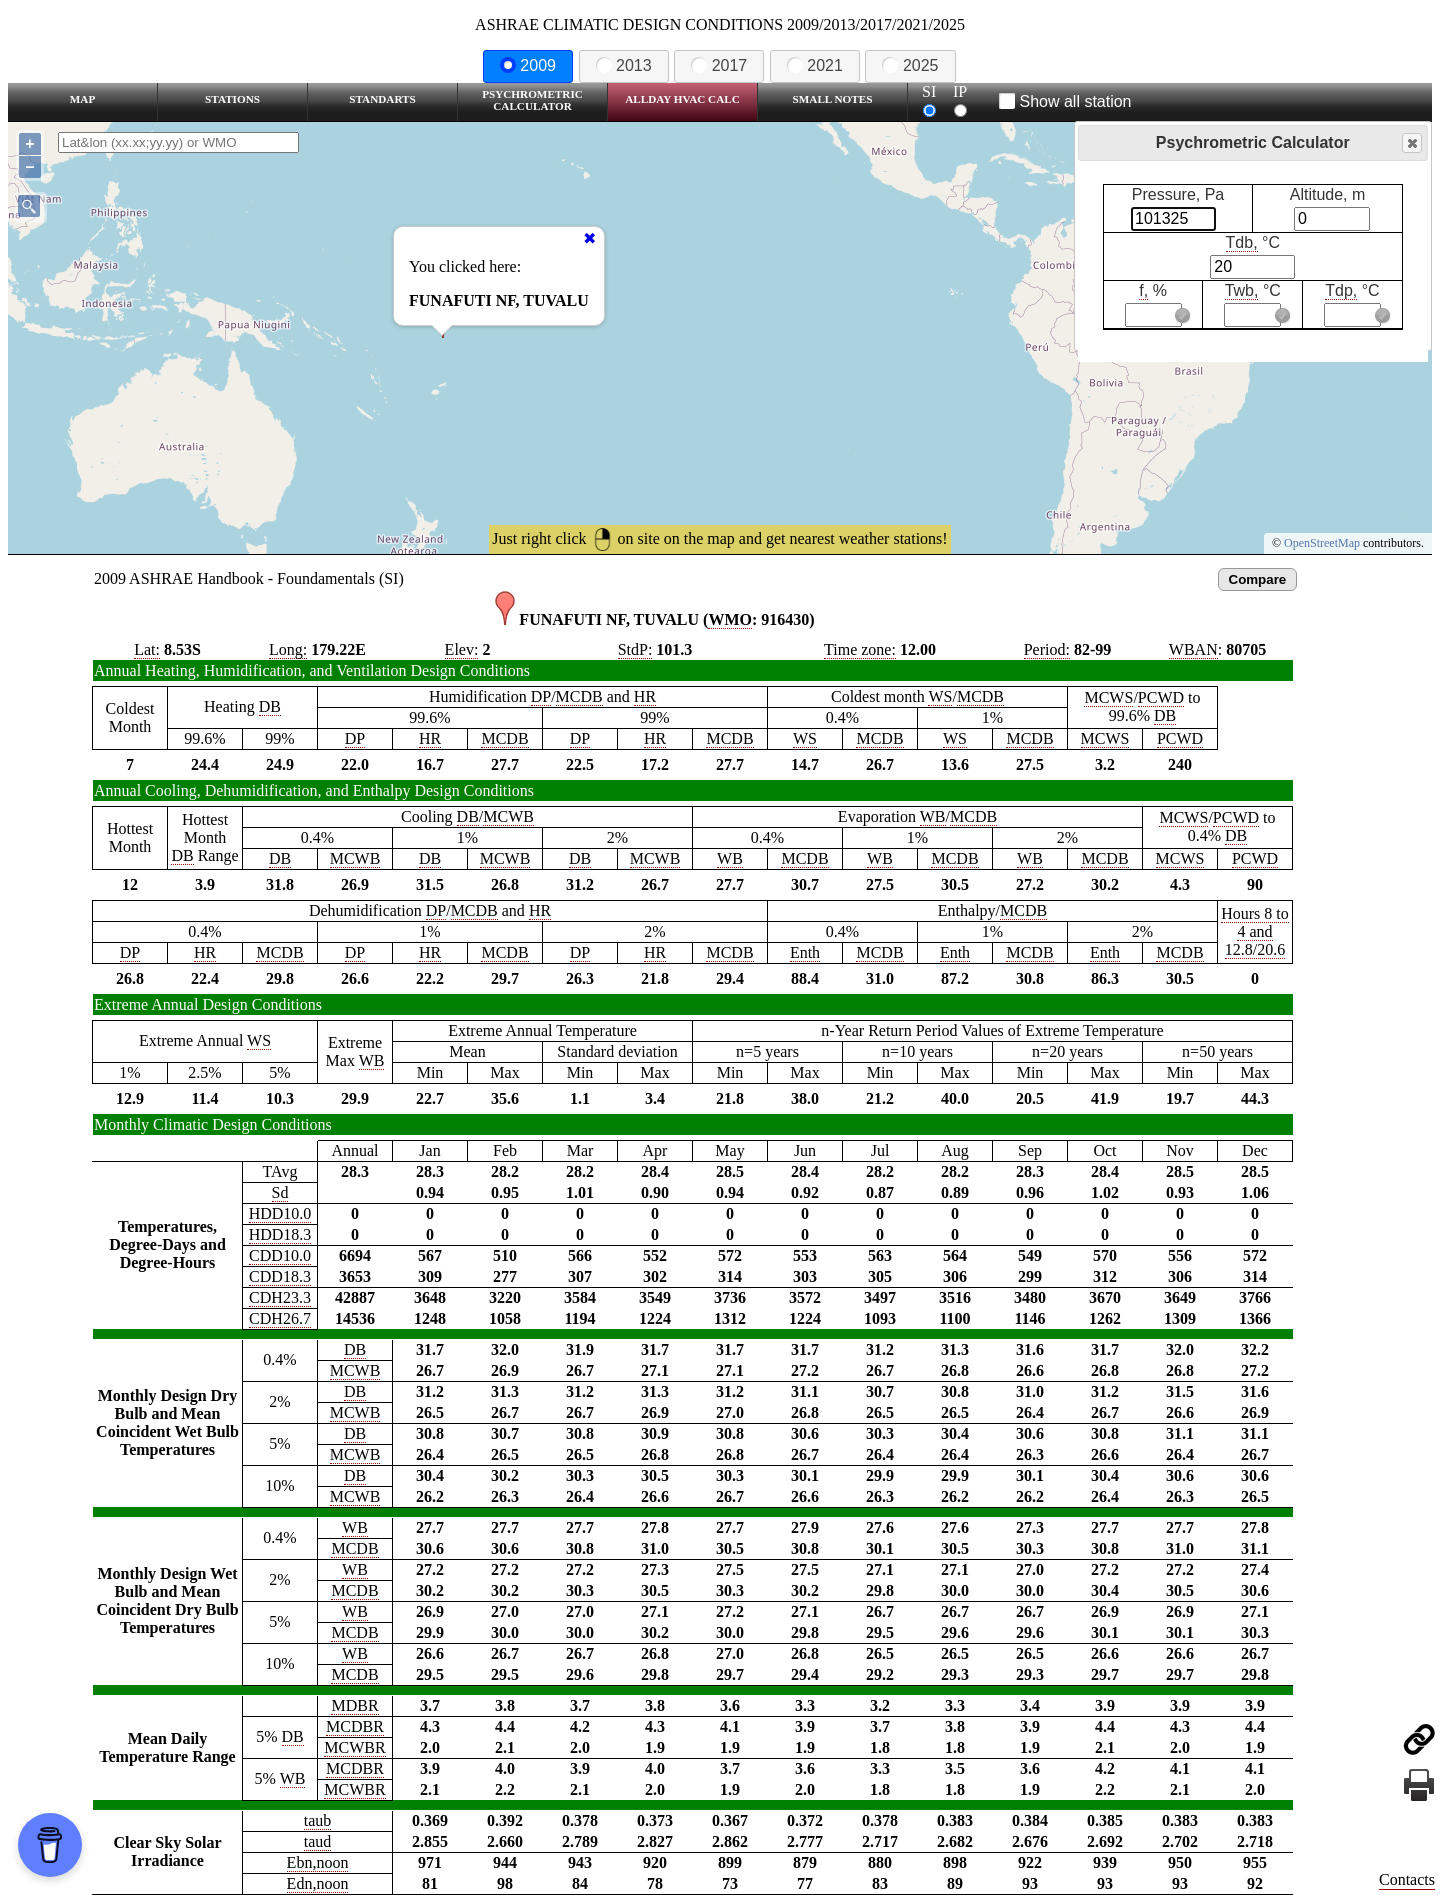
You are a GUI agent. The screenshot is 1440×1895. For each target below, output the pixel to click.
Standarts (382, 99)
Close (1411, 143)
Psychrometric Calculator (532, 100)
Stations (232, 99)
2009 (528, 65)
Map (82, 99)
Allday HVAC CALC (682, 99)
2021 (815, 65)
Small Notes (833, 99)
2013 (624, 65)
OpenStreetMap (1322, 543)
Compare (1258, 579)
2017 (719, 65)
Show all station (1065, 101)
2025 (910, 65)
